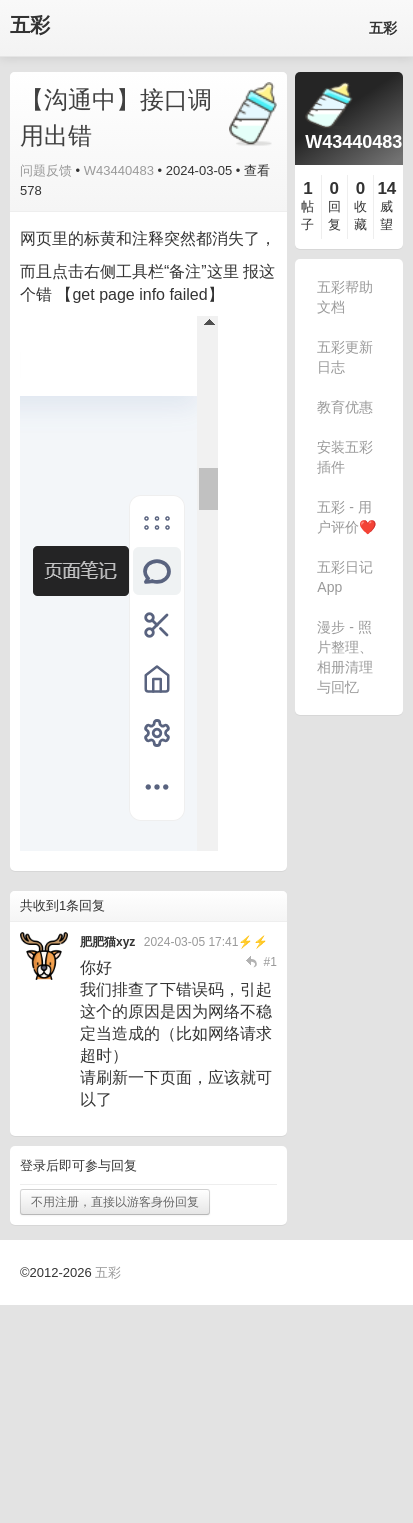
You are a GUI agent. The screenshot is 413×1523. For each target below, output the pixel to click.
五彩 (30, 25)
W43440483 (119, 170)
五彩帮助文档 (345, 297)
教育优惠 (345, 407)
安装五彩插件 (345, 457)
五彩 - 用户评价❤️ (346, 517)
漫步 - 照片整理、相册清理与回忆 (345, 657)
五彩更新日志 (345, 357)
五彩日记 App (345, 577)
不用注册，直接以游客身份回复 (115, 1202)
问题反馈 (46, 170)
